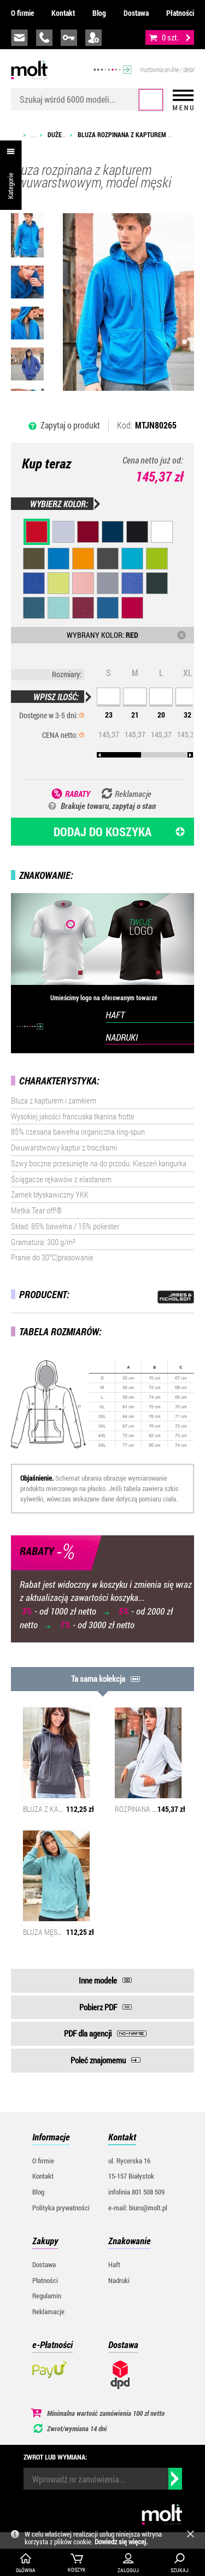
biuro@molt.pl (19, 38)
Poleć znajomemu (98, 2060)
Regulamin (46, 2296)
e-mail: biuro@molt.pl (137, 2208)
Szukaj (151, 99)
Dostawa (136, 13)
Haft (114, 2264)
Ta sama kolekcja (98, 1678)
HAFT (115, 1014)
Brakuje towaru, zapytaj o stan (108, 805)
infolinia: (44, 38)
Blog (99, 13)
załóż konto (93, 38)
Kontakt (63, 13)
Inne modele (98, 1980)
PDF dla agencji (88, 2033)
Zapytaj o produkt (70, 425)
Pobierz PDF (98, 2007)
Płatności (180, 13)
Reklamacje (48, 2311)
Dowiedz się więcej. (121, 2541)
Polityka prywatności (61, 2208)
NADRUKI (122, 1037)
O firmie (22, 13)
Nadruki (119, 2280)
